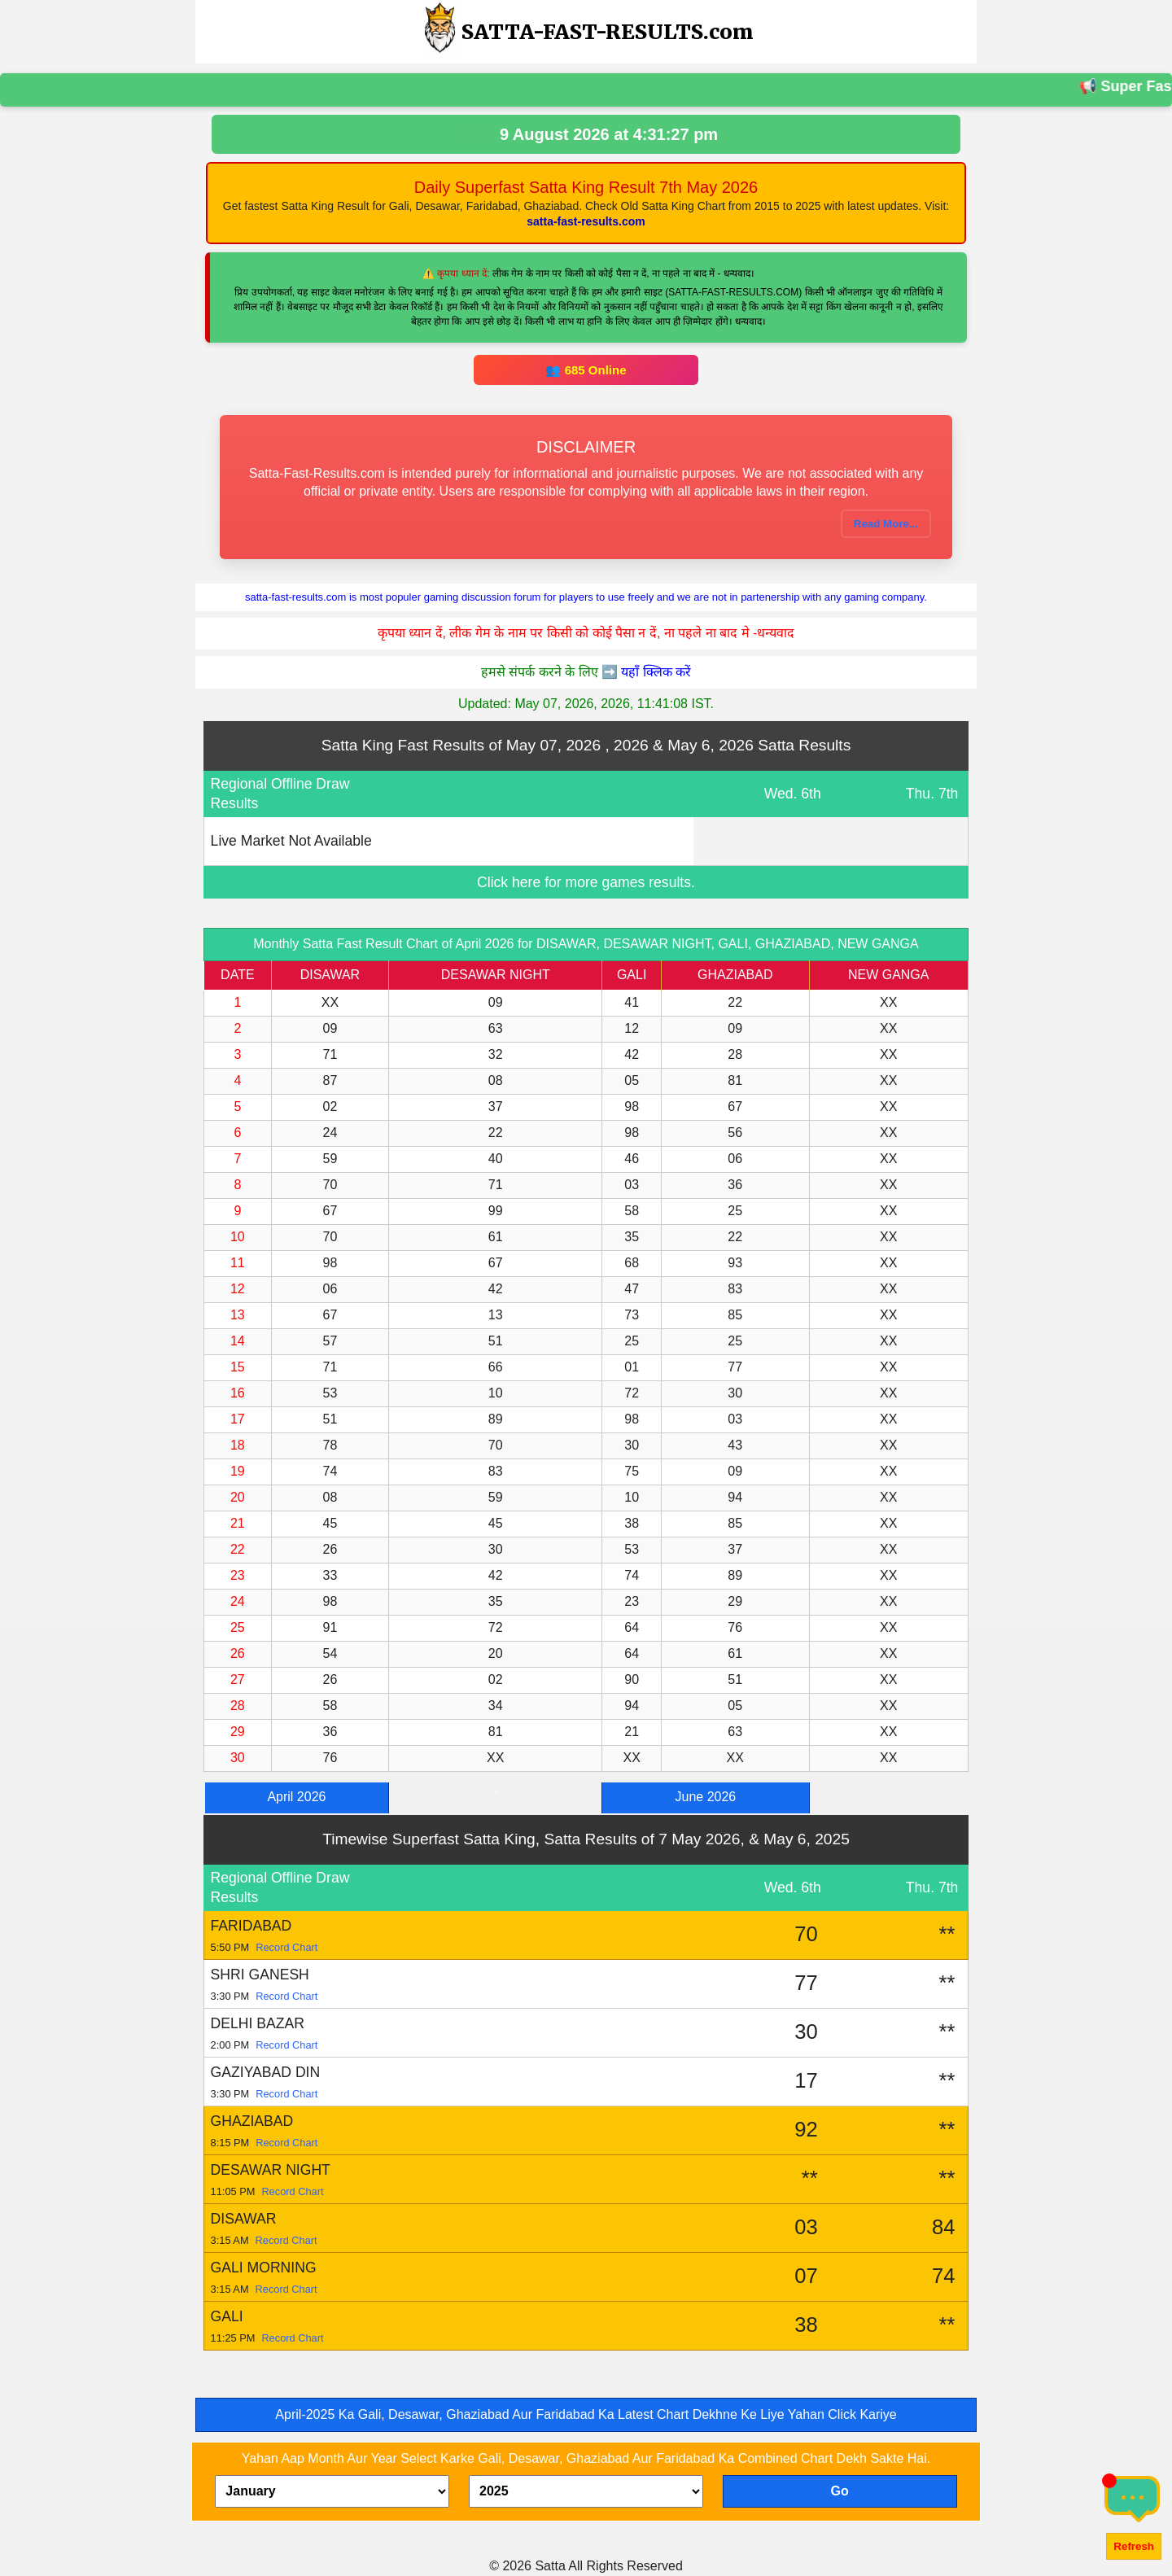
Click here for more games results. (586, 882)
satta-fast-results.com (586, 221)
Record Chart (286, 1947)
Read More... (886, 524)
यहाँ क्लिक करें (656, 672)
